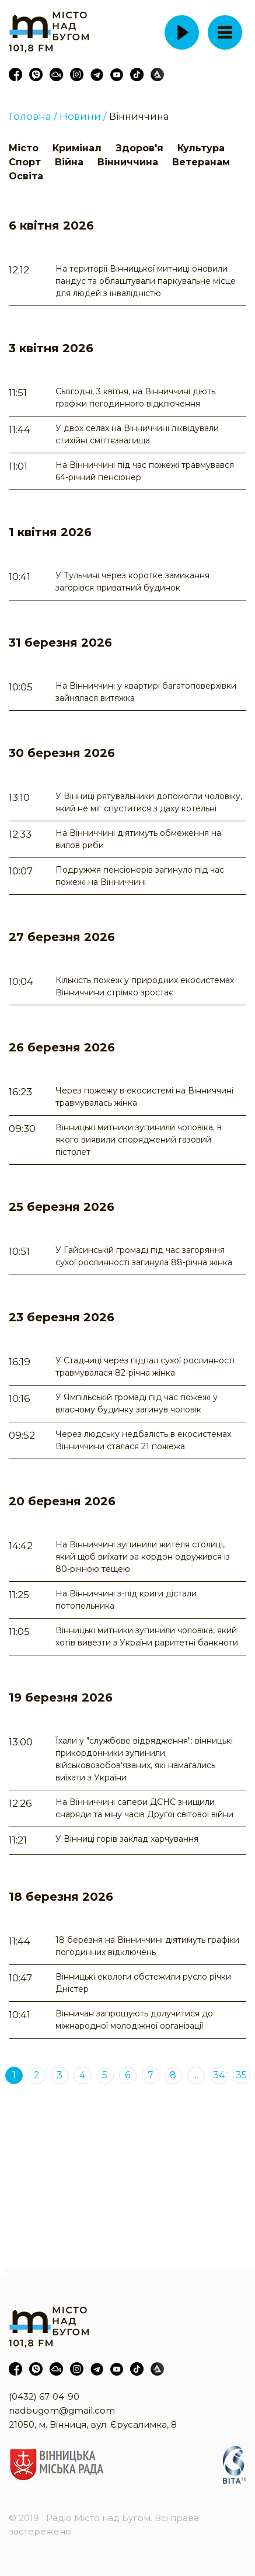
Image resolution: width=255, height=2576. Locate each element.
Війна (69, 162)
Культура (201, 148)
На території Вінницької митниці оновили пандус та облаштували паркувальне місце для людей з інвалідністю (145, 280)
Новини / (83, 116)
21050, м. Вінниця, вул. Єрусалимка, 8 (93, 2424)
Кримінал (77, 148)
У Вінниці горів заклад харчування (126, 1839)
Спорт (25, 162)
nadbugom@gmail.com (62, 2410)
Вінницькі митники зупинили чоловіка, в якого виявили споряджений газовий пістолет (138, 1139)
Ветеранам (201, 162)
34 (219, 2075)
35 (241, 2075)
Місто (24, 148)
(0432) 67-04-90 (44, 2396)
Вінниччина (139, 116)
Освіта (26, 176)
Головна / (33, 116)
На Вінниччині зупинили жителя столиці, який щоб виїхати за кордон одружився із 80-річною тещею (142, 1556)
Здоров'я (139, 148)
